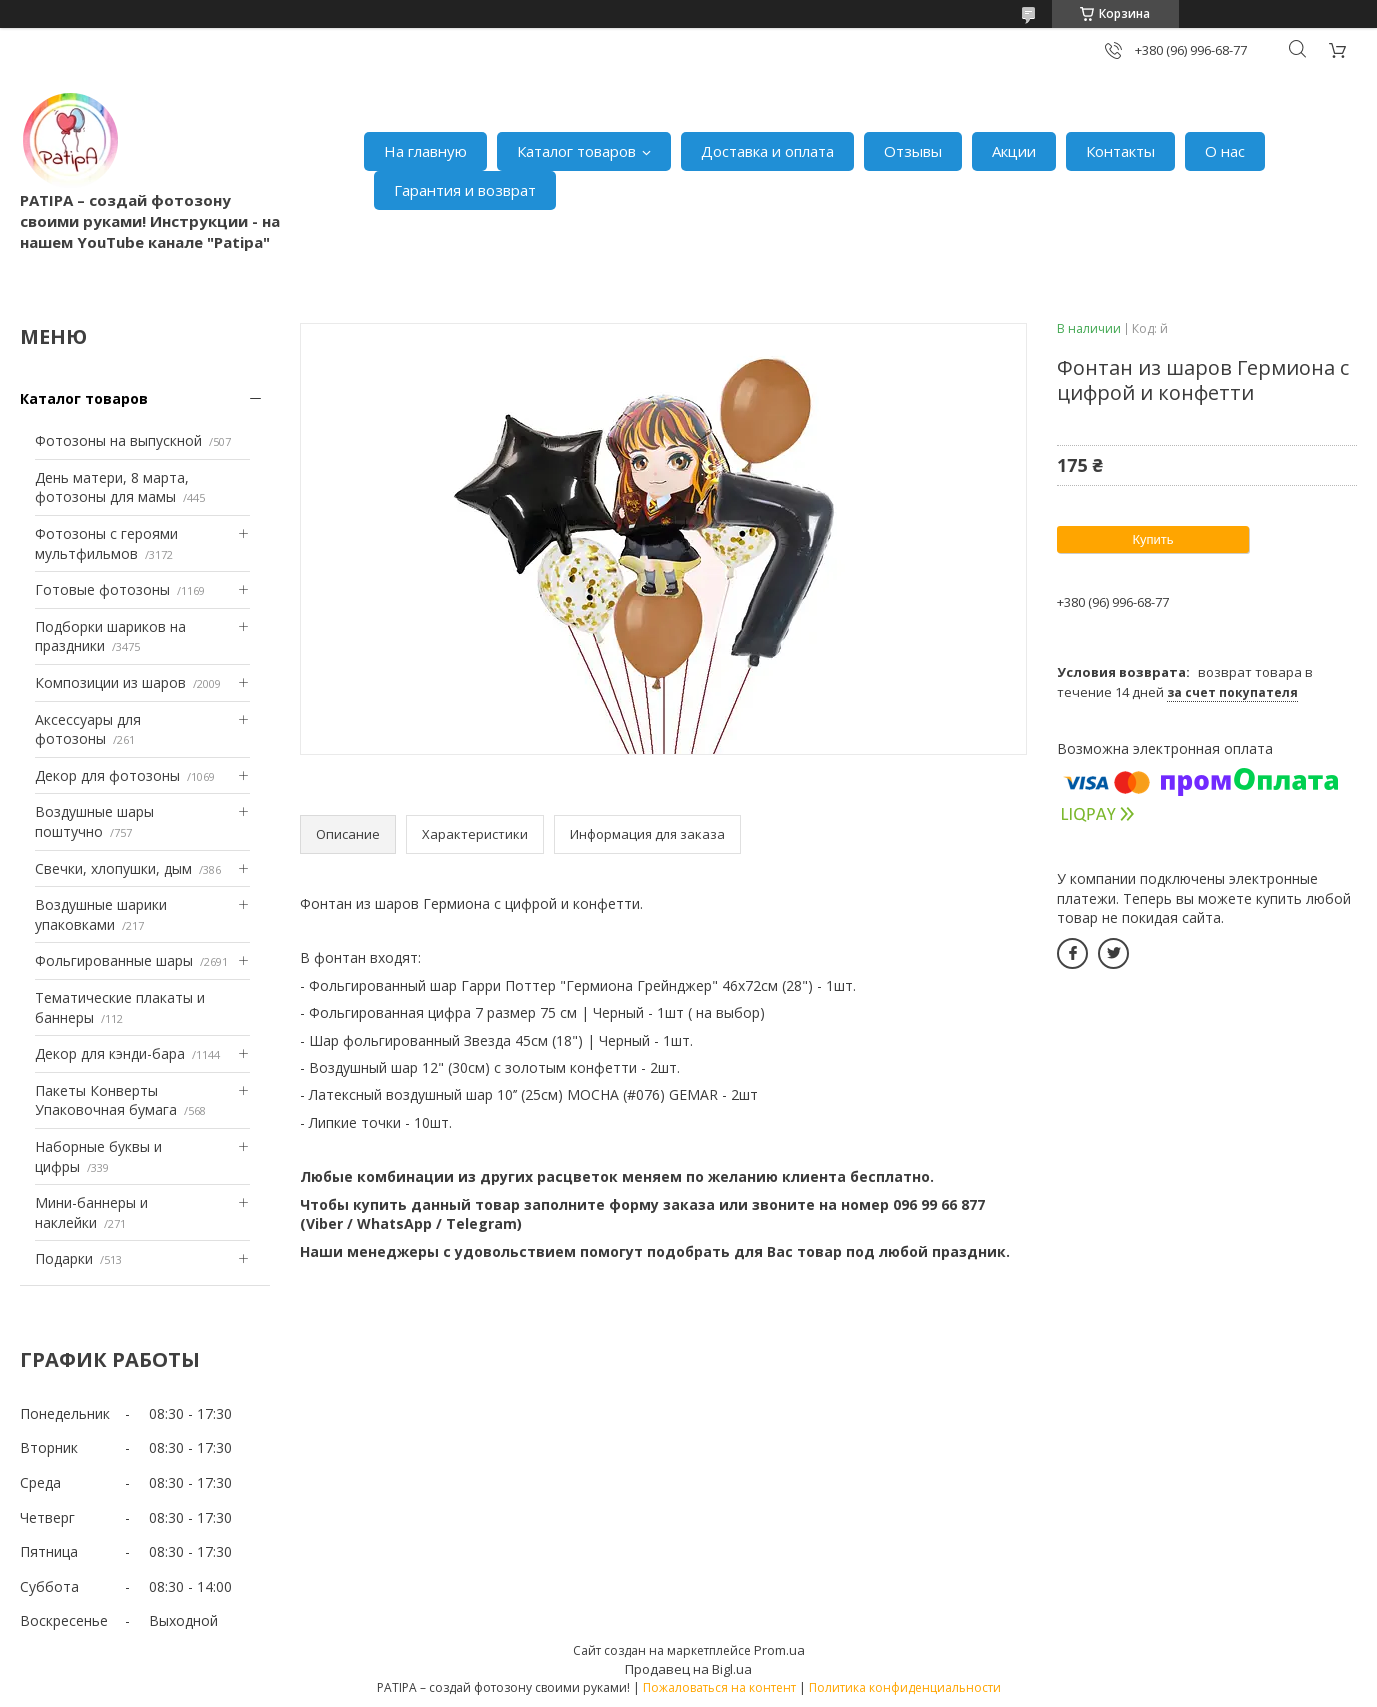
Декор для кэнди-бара (110, 1053)
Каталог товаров (576, 151)
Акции (1014, 151)
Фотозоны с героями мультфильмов (106, 543)
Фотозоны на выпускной (118, 440)
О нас (1225, 151)
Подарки (64, 1258)
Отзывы (913, 151)
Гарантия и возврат (465, 190)
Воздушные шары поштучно (94, 821)
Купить (1152, 539)
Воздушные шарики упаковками (101, 914)
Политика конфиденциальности (905, 1687)
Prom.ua (779, 1650)
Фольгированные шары (114, 960)
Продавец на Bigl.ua (688, 1669)
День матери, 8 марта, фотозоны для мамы (112, 487)
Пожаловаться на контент (719, 1687)
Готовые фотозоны (102, 589)
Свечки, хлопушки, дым (113, 868)
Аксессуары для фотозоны (88, 729)
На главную (425, 151)
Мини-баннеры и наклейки (91, 1212)
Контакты (1120, 151)
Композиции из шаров (110, 682)
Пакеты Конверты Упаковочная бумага (106, 1100)
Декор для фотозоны (107, 775)
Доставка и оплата (767, 151)
